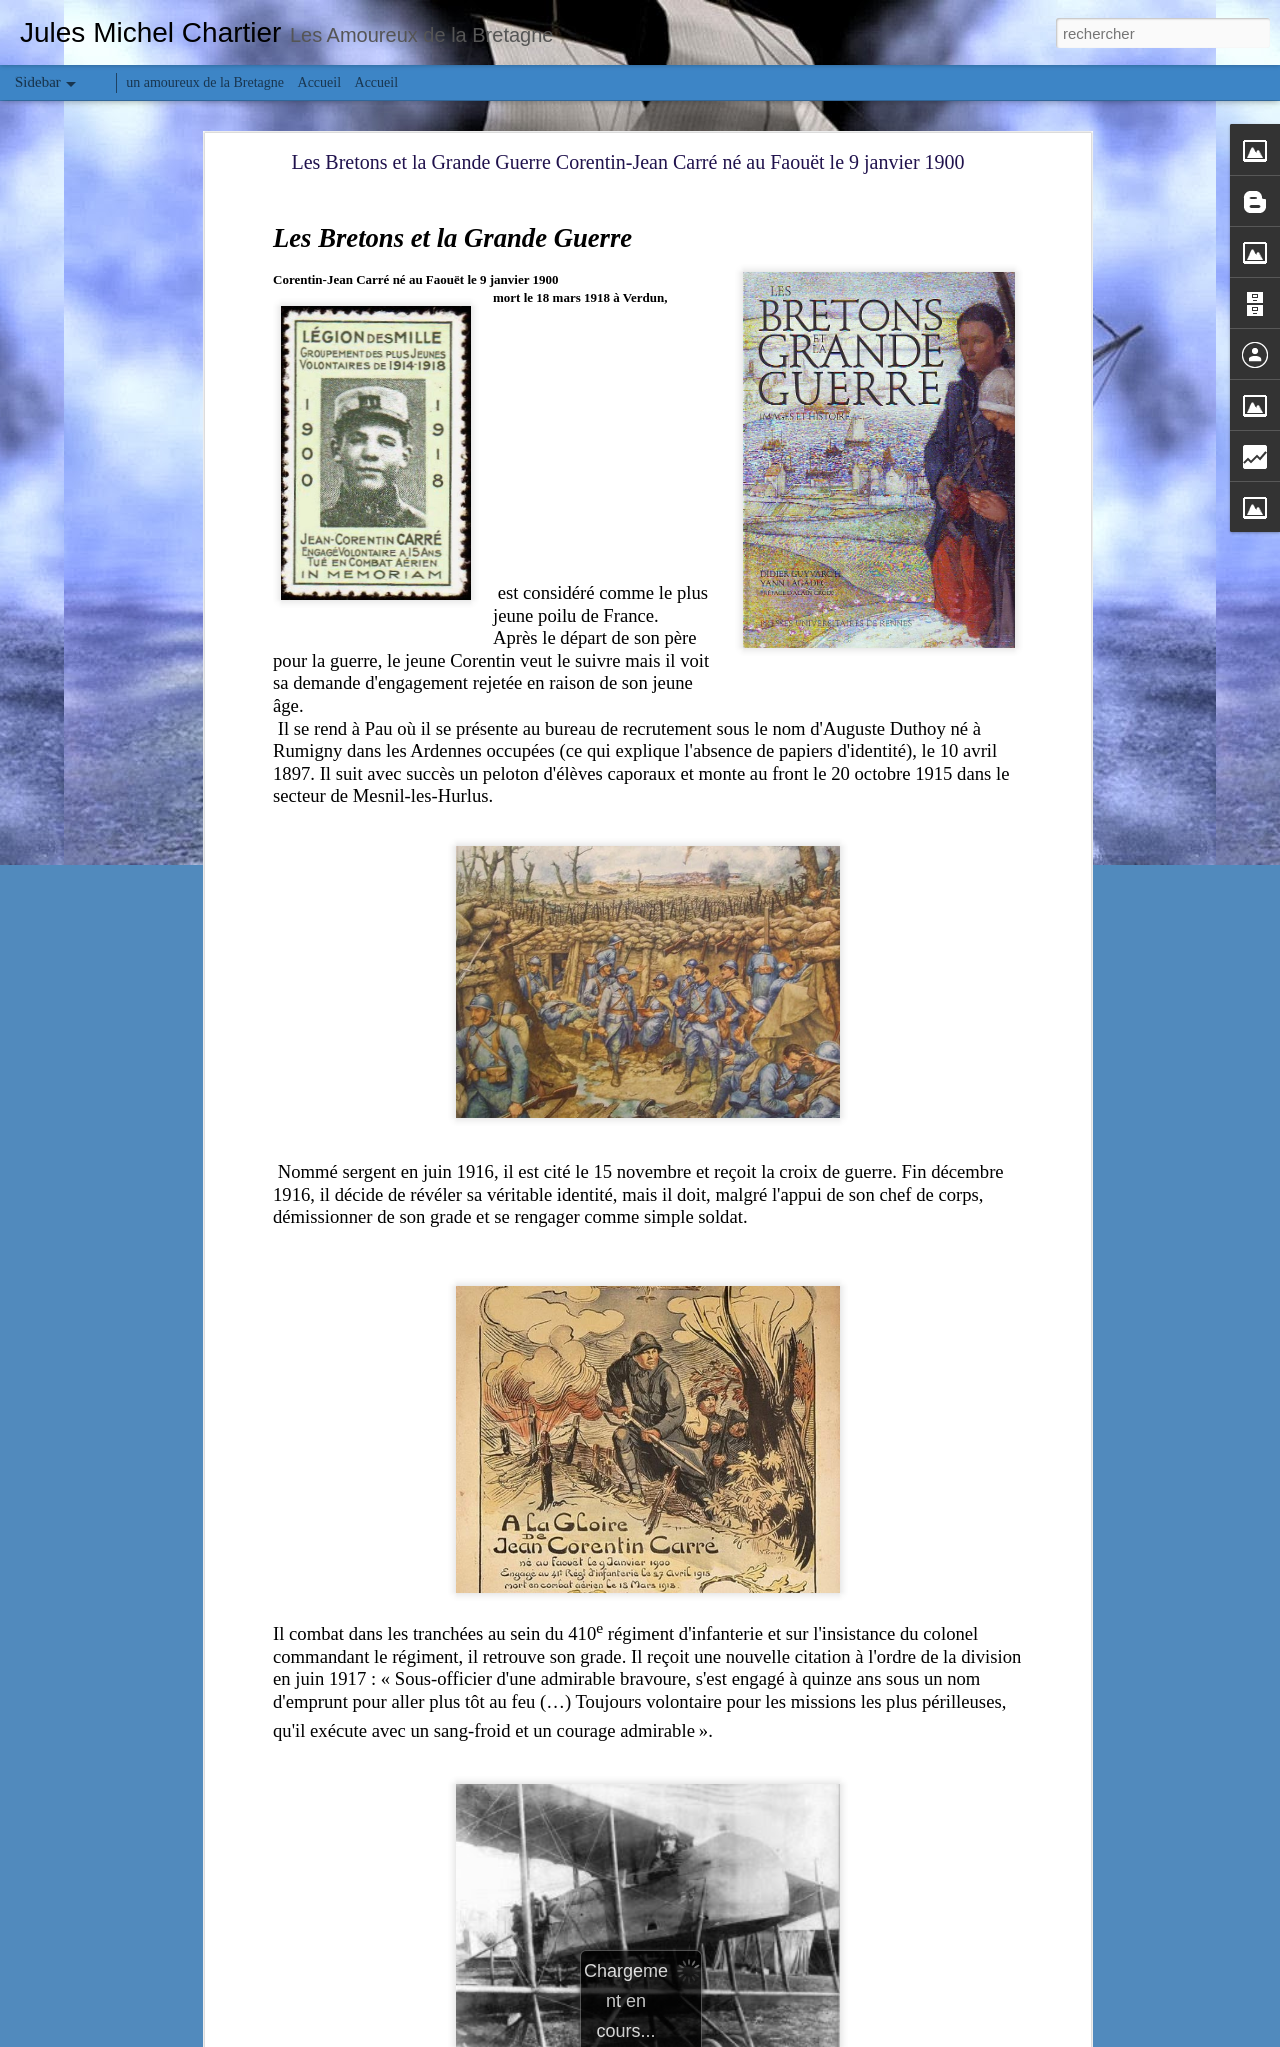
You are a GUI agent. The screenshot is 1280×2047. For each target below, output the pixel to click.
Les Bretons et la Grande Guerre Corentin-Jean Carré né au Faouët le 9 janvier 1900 (627, 162)
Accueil (320, 82)
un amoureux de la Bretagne (205, 82)
